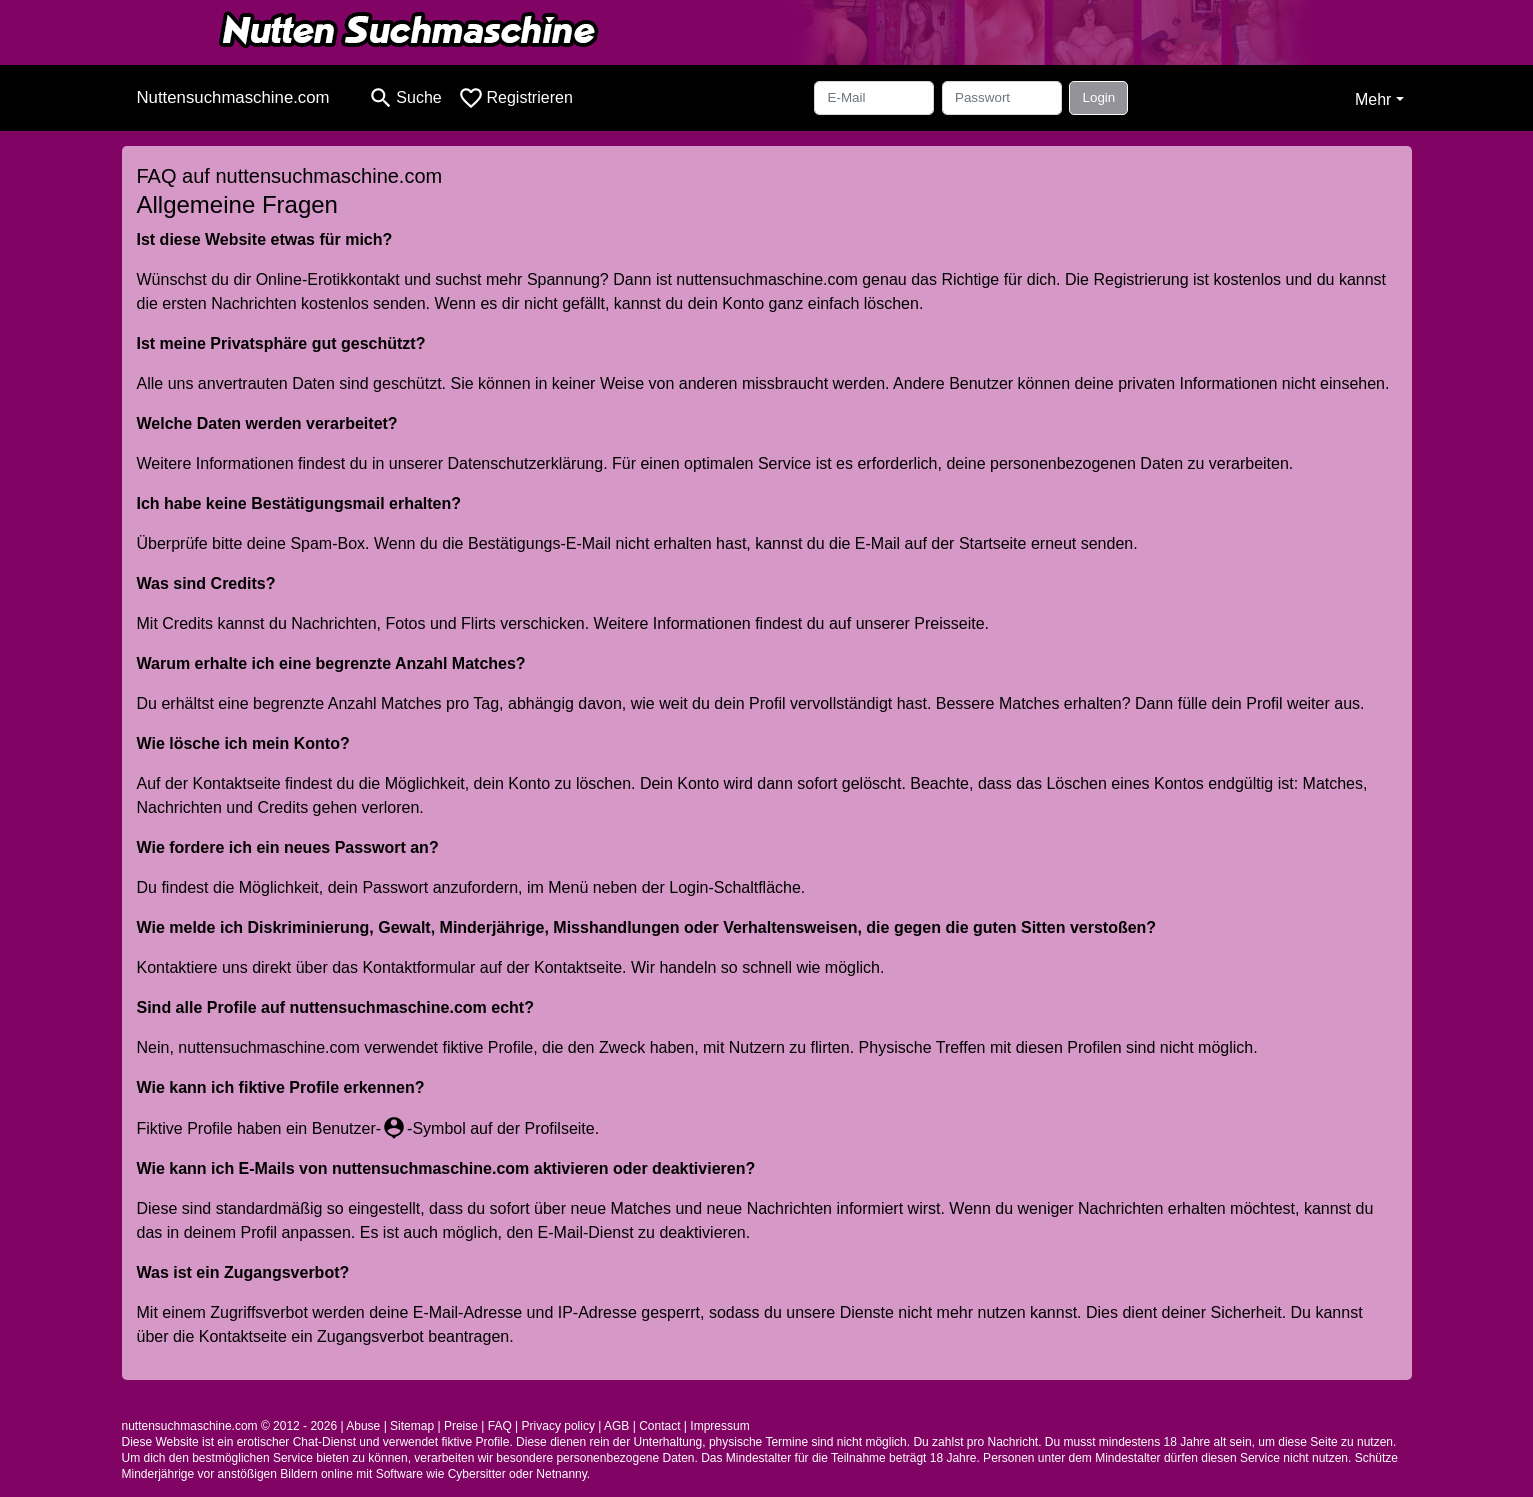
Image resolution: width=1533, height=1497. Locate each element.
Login (1098, 97)
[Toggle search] (405, 98)
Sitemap (412, 1426)
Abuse (363, 1426)
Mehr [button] (1373, 99)
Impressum (719, 1426)
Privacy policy (558, 1426)
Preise (461, 1426)
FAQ (500, 1426)
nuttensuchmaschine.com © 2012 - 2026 (230, 1426)
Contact (659, 1426)
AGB (616, 1426)
